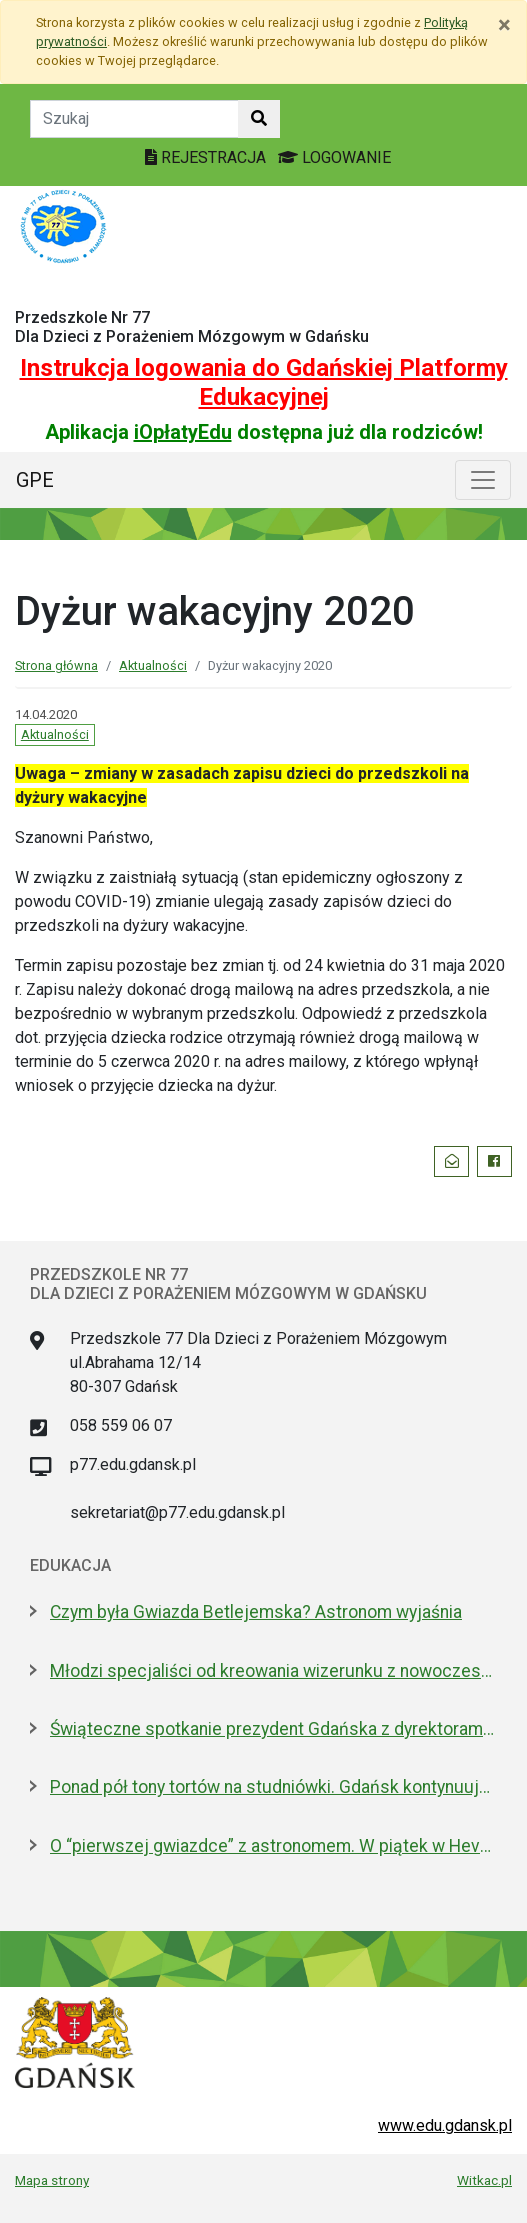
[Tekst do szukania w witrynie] (134, 119)
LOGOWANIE (334, 157)
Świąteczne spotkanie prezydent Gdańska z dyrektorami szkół (273, 1729)
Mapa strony (52, 2180)
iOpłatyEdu (183, 432)
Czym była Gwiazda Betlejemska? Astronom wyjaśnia (256, 1612)
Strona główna (56, 665)
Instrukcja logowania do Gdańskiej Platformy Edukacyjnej (264, 382)
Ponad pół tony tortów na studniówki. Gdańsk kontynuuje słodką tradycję (273, 1787)
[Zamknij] (504, 25)
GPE (35, 480)
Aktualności (153, 665)
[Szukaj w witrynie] (259, 119)
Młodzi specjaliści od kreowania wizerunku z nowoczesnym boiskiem (273, 1671)
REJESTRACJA (207, 157)
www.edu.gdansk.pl (445, 2125)
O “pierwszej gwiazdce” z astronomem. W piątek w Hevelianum (273, 1846)
